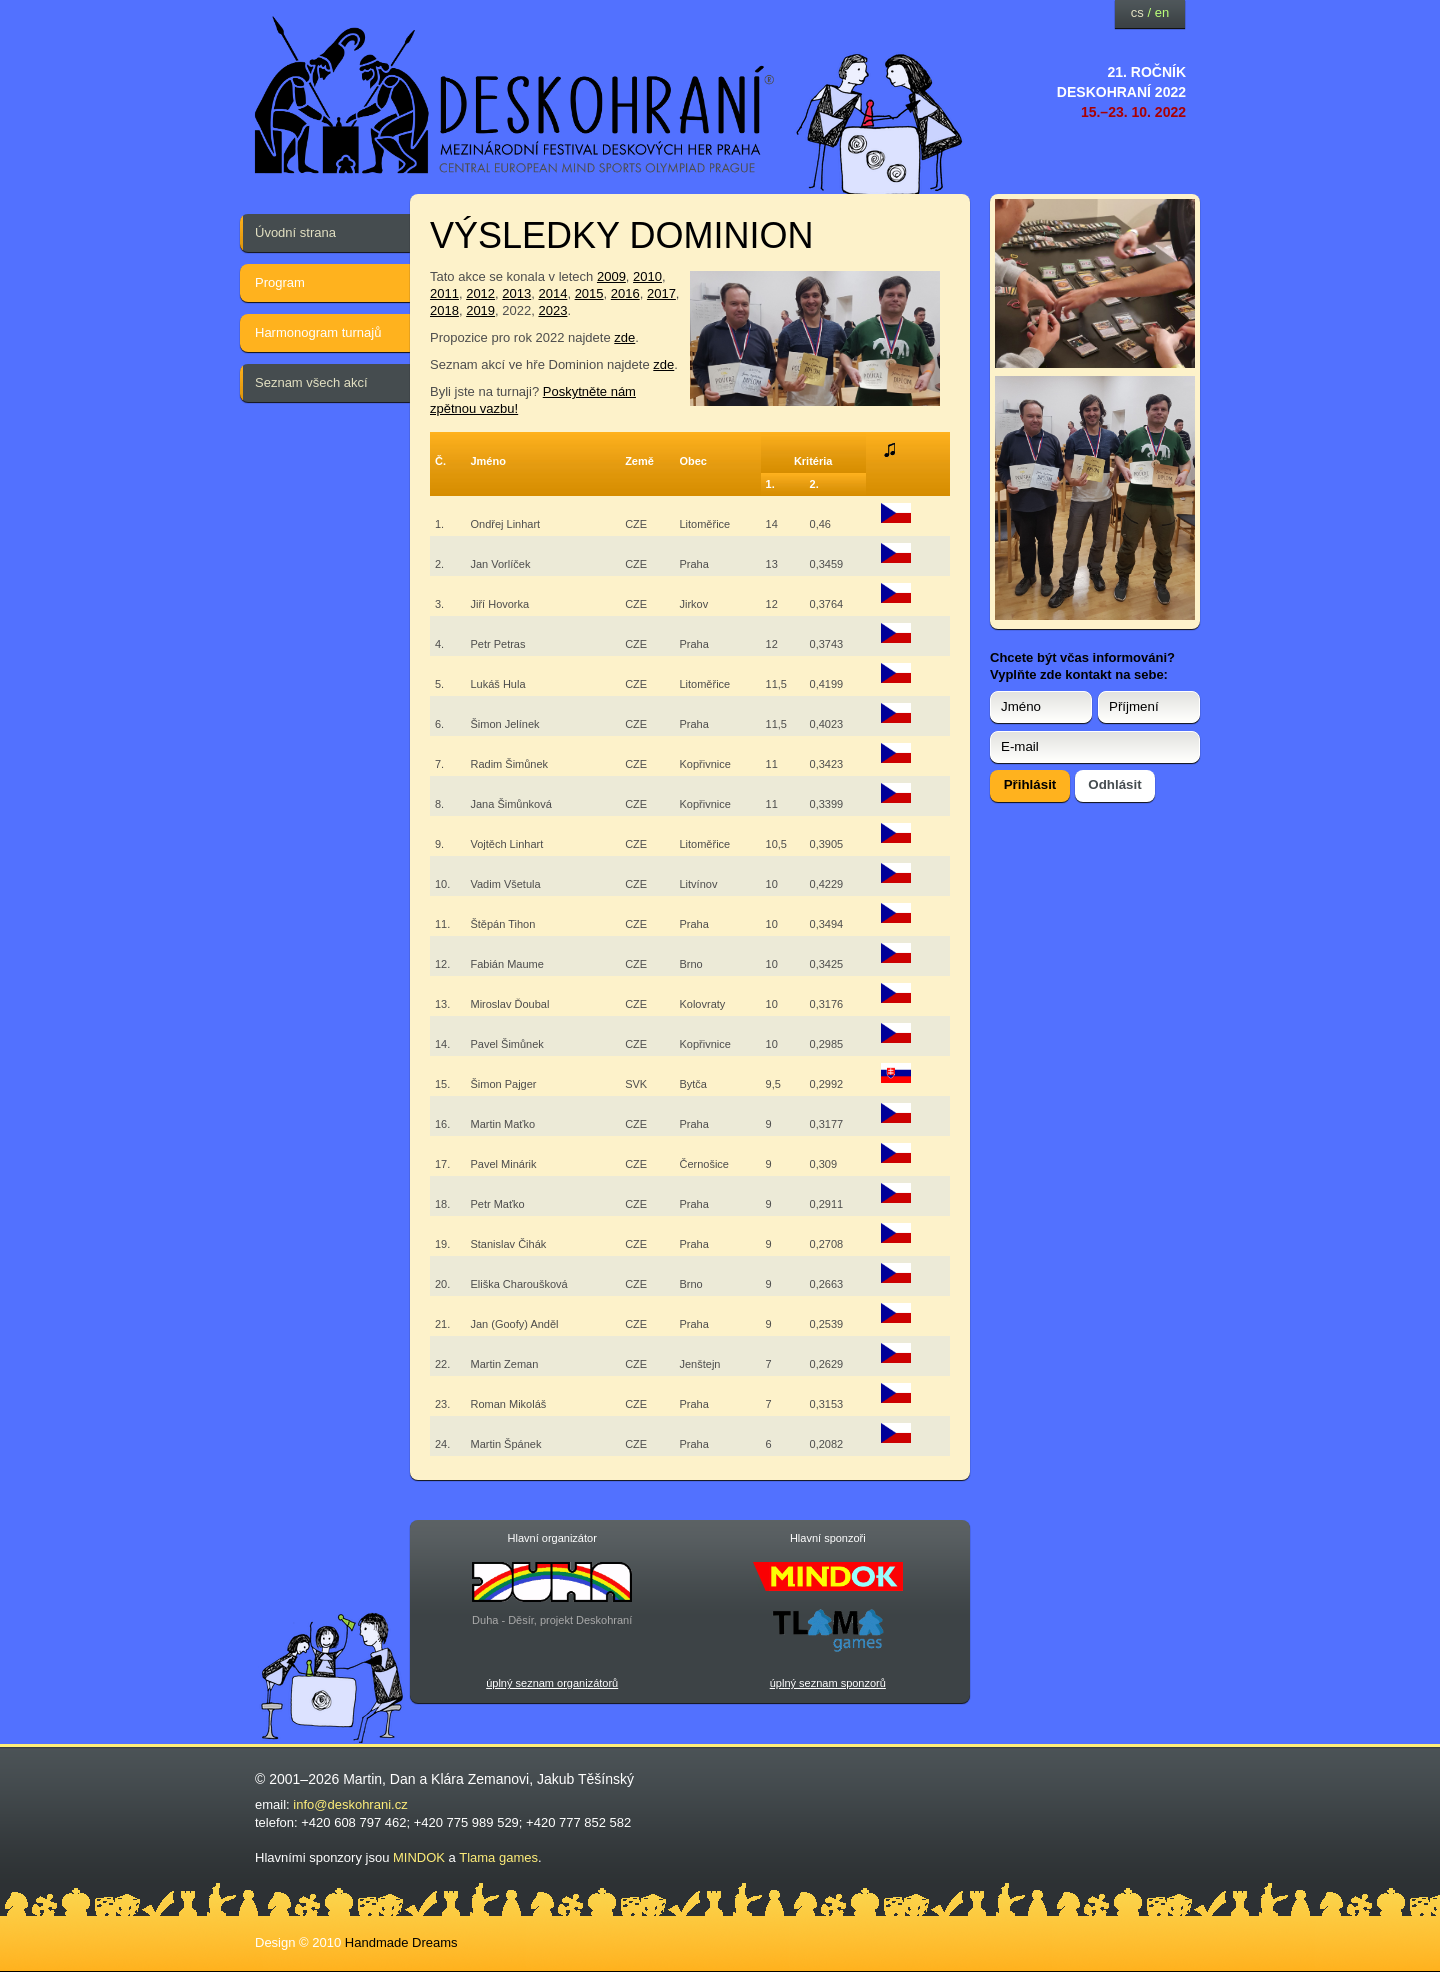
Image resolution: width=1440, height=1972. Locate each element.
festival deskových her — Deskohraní (515, 95)
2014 (552, 293)
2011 (444, 293)
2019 (480, 310)
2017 (661, 293)
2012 (480, 293)
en (1162, 12)
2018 (444, 310)
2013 (516, 293)
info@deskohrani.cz (350, 1804)
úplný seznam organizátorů (552, 1683)
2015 (589, 293)
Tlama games (498, 1857)
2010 (647, 276)
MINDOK (419, 1857)
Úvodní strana (295, 232)
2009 (611, 276)
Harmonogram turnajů (318, 332)
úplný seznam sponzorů (828, 1683)
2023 (552, 310)
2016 (625, 293)
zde (624, 337)
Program (280, 282)
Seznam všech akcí (311, 382)
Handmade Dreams (401, 1942)
